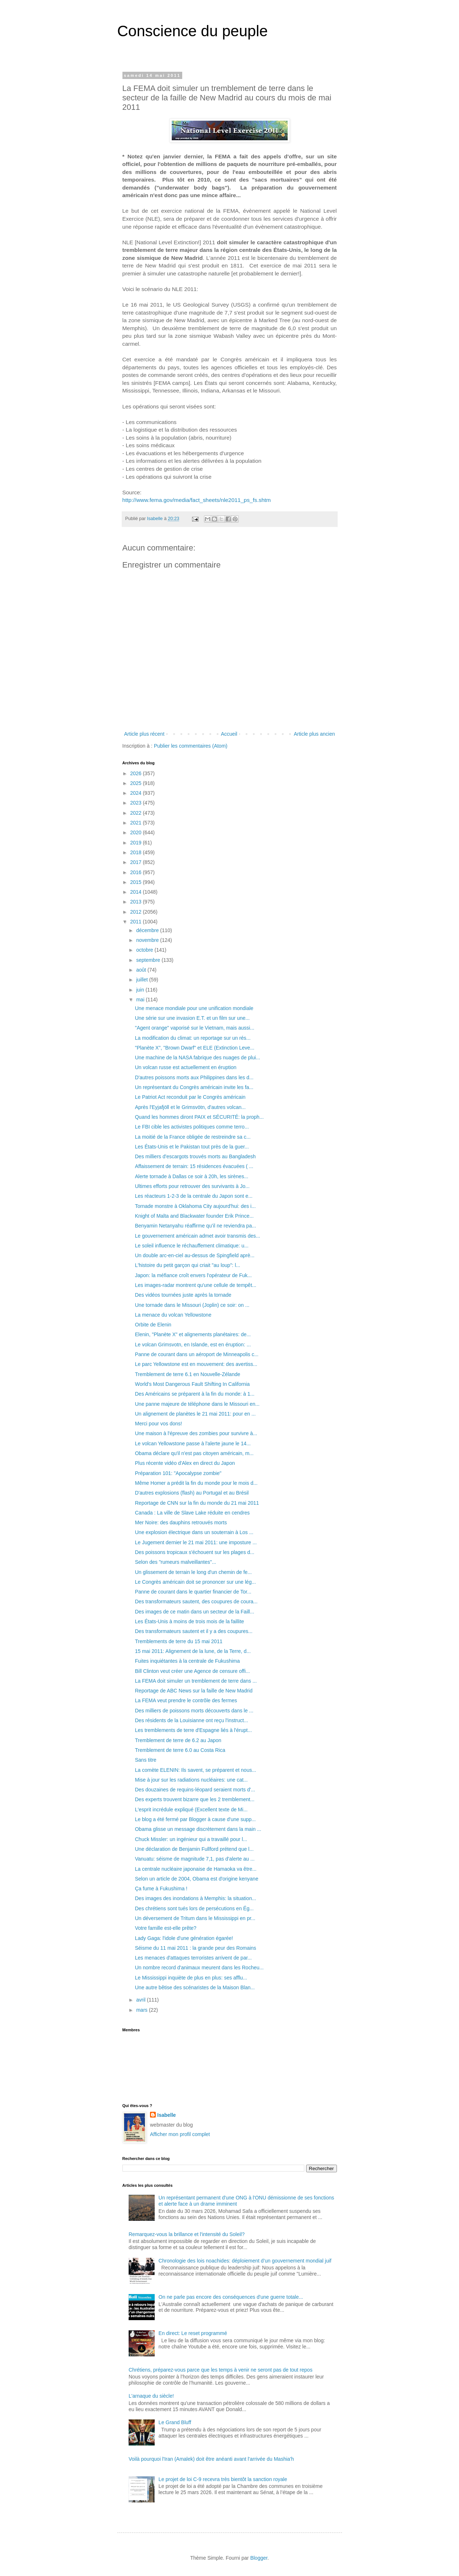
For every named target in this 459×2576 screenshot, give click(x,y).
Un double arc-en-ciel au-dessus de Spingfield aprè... (194, 1255)
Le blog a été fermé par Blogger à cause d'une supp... (195, 1819)
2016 (136, 872)
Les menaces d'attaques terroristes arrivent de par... (193, 1958)
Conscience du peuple (192, 31)
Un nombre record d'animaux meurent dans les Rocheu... (199, 1967)
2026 (136, 773)
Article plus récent (144, 734)
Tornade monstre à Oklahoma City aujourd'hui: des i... (195, 1206)
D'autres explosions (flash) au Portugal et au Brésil (192, 1493)
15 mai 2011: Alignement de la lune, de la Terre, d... (193, 1651)
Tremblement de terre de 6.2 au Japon (178, 1740)
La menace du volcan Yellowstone (173, 1315)
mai (141, 999)
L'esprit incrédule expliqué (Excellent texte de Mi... (191, 1809)
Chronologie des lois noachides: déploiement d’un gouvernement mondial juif (245, 2261)
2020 (136, 832)
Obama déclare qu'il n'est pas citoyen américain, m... (194, 1453)
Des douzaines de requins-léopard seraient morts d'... (195, 1789)
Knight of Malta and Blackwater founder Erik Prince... (194, 1216)
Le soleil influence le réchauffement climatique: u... (191, 1245)
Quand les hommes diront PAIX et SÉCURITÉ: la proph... (199, 1117)
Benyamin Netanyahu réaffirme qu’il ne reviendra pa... (195, 1226)
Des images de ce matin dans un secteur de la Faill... (194, 1612)
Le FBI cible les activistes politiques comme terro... (192, 1127)
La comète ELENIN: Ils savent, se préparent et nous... (195, 1770)
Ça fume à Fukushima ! (161, 1888)
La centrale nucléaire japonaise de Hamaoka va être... (195, 1869)
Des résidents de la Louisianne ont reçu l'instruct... (191, 1720)
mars (142, 2010)
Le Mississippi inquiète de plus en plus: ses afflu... (191, 1978)
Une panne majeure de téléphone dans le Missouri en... (197, 1404)
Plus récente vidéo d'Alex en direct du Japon (185, 1463)
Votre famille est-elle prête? (165, 1928)
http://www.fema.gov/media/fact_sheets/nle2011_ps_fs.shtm (196, 500)
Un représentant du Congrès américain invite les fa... (194, 1087)
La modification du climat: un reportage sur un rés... (192, 1038)
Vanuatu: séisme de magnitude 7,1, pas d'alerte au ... (194, 1859)
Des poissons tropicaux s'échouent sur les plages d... (194, 1552)
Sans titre (145, 1760)
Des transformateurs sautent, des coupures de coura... (196, 1601)
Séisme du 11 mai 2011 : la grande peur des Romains (195, 1948)
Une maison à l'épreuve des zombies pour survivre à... (196, 1433)
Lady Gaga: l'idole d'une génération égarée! (184, 1938)
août (141, 970)
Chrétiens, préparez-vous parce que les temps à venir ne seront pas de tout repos (220, 2370)
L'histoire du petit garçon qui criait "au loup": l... (187, 1265)
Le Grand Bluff (175, 2422)
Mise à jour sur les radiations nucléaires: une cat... (191, 1780)
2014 (136, 892)
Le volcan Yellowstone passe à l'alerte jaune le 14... (192, 1443)
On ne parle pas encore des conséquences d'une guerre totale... (231, 2297)
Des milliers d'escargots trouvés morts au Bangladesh (195, 1156)
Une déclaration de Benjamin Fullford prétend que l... (194, 1849)
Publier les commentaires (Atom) (191, 746)
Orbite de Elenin (153, 1325)
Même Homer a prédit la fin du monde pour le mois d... (196, 1483)
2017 (136, 862)
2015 (136, 882)
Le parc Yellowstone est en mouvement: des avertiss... (196, 1364)
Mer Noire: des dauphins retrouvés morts (181, 1522)
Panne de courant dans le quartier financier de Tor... (193, 1592)
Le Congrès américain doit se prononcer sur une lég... (195, 1582)
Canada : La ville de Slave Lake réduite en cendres (192, 1513)
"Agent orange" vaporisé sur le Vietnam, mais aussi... (194, 1028)
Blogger (258, 2558)
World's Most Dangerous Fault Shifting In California (192, 1384)
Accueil (229, 734)
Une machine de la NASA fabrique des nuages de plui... (197, 1057)
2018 (136, 852)
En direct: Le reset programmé (193, 2333)
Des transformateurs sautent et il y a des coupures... (194, 1631)
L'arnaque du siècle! (151, 2396)
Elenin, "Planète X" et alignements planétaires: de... (193, 1334)
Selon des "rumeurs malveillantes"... (175, 1562)
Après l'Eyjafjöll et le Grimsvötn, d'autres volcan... (190, 1107)
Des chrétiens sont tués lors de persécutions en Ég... (194, 1908)
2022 (136, 813)
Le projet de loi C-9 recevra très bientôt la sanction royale (223, 2479)
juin (141, 990)
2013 (136, 902)
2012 (136, 912)
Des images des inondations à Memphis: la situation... (195, 1898)
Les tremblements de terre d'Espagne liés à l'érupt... (193, 1730)
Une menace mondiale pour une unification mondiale (194, 1008)
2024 (136, 793)
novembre (148, 940)
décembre (148, 930)
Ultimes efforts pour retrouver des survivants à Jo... (192, 1186)
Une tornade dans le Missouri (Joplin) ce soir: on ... (192, 1305)
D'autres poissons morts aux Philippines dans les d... (194, 1077)
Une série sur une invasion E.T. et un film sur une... (192, 1018)
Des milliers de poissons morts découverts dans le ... (194, 1710)
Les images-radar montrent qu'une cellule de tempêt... (195, 1285)
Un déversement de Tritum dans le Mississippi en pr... (195, 1918)
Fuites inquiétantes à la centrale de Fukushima (187, 1661)
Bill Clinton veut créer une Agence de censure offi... (192, 1671)
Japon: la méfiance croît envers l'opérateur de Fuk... (193, 1275)
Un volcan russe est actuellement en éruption (185, 1067)
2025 (136, 783)
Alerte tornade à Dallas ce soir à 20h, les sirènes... (191, 1176)
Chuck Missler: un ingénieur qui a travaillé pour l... (191, 1839)
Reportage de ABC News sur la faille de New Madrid (194, 1691)
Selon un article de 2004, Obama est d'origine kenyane (196, 1879)
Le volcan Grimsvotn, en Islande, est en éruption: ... (193, 1344)
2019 (136, 842)
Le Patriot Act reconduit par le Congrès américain (190, 1097)
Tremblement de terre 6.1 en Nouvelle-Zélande (187, 1374)
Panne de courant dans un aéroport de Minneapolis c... (196, 1354)
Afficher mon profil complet (180, 2134)
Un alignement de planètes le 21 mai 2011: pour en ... (195, 1414)
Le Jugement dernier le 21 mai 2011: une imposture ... (195, 1542)
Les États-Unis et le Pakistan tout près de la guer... (192, 1147)
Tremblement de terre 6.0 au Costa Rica (180, 1750)
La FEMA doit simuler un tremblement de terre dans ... (195, 1681)
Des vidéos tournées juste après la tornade (183, 1295)
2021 (136, 823)
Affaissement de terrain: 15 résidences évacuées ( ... (194, 1166)
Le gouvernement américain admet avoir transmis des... (197, 1236)
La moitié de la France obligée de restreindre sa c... (192, 1137)
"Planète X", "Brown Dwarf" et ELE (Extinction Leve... (194, 1048)
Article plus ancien (314, 734)
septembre (149, 960)
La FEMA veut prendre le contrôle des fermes (186, 1700)
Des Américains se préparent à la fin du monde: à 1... (194, 1394)
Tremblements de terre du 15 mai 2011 (178, 1641)
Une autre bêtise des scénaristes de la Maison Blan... (195, 1987)
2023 (136, 803)
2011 (136, 922)
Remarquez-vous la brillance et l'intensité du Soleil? (187, 2234)
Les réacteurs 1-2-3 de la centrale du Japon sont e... (194, 1196)
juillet (142, 979)
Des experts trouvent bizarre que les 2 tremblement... (194, 1799)
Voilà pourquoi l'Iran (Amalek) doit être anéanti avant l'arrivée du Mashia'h (211, 2459)
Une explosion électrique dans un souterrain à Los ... (194, 1532)
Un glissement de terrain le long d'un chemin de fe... (193, 1572)
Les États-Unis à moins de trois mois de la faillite (189, 1621)
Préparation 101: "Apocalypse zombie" (178, 1473)
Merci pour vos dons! (158, 1423)
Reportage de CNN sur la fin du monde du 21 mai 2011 (197, 1503)
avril (141, 2000)
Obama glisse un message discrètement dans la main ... (198, 1829)
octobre (145, 950)
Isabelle (166, 2115)
